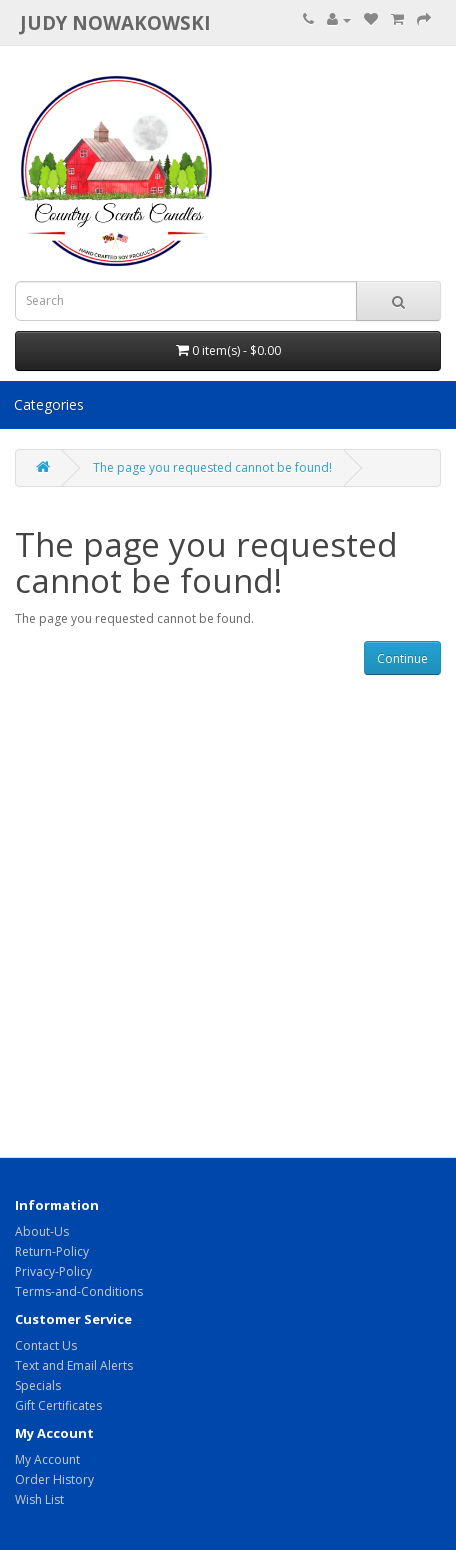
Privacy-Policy (53, 1271)
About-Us (42, 1231)
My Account (47, 1459)
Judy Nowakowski (115, 22)
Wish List (39, 1499)
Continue (402, 658)
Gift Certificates (58, 1405)
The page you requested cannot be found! (212, 467)
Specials (38, 1385)
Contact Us (46, 1345)
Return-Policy (52, 1251)
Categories (49, 404)
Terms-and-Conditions (79, 1291)
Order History (54, 1479)
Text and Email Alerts (74, 1365)
